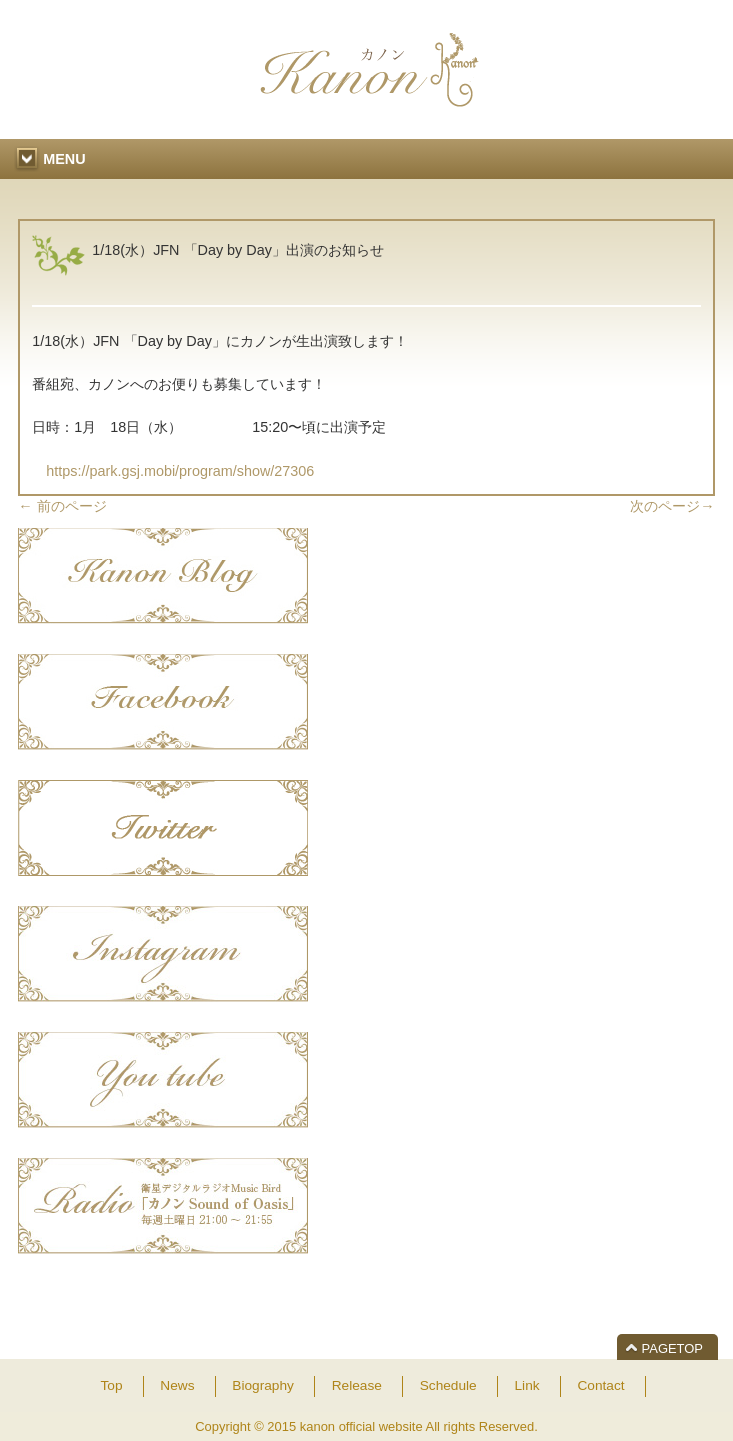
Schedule (448, 1385)
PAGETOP (672, 1348)
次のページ (672, 506)
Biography (263, 1385)
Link (527, 1385)
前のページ (62, 506)
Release (357, 1385)
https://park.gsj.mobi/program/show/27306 (173, 471)
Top (111, 1385)
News (177, 1385)
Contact (600, 1385)
